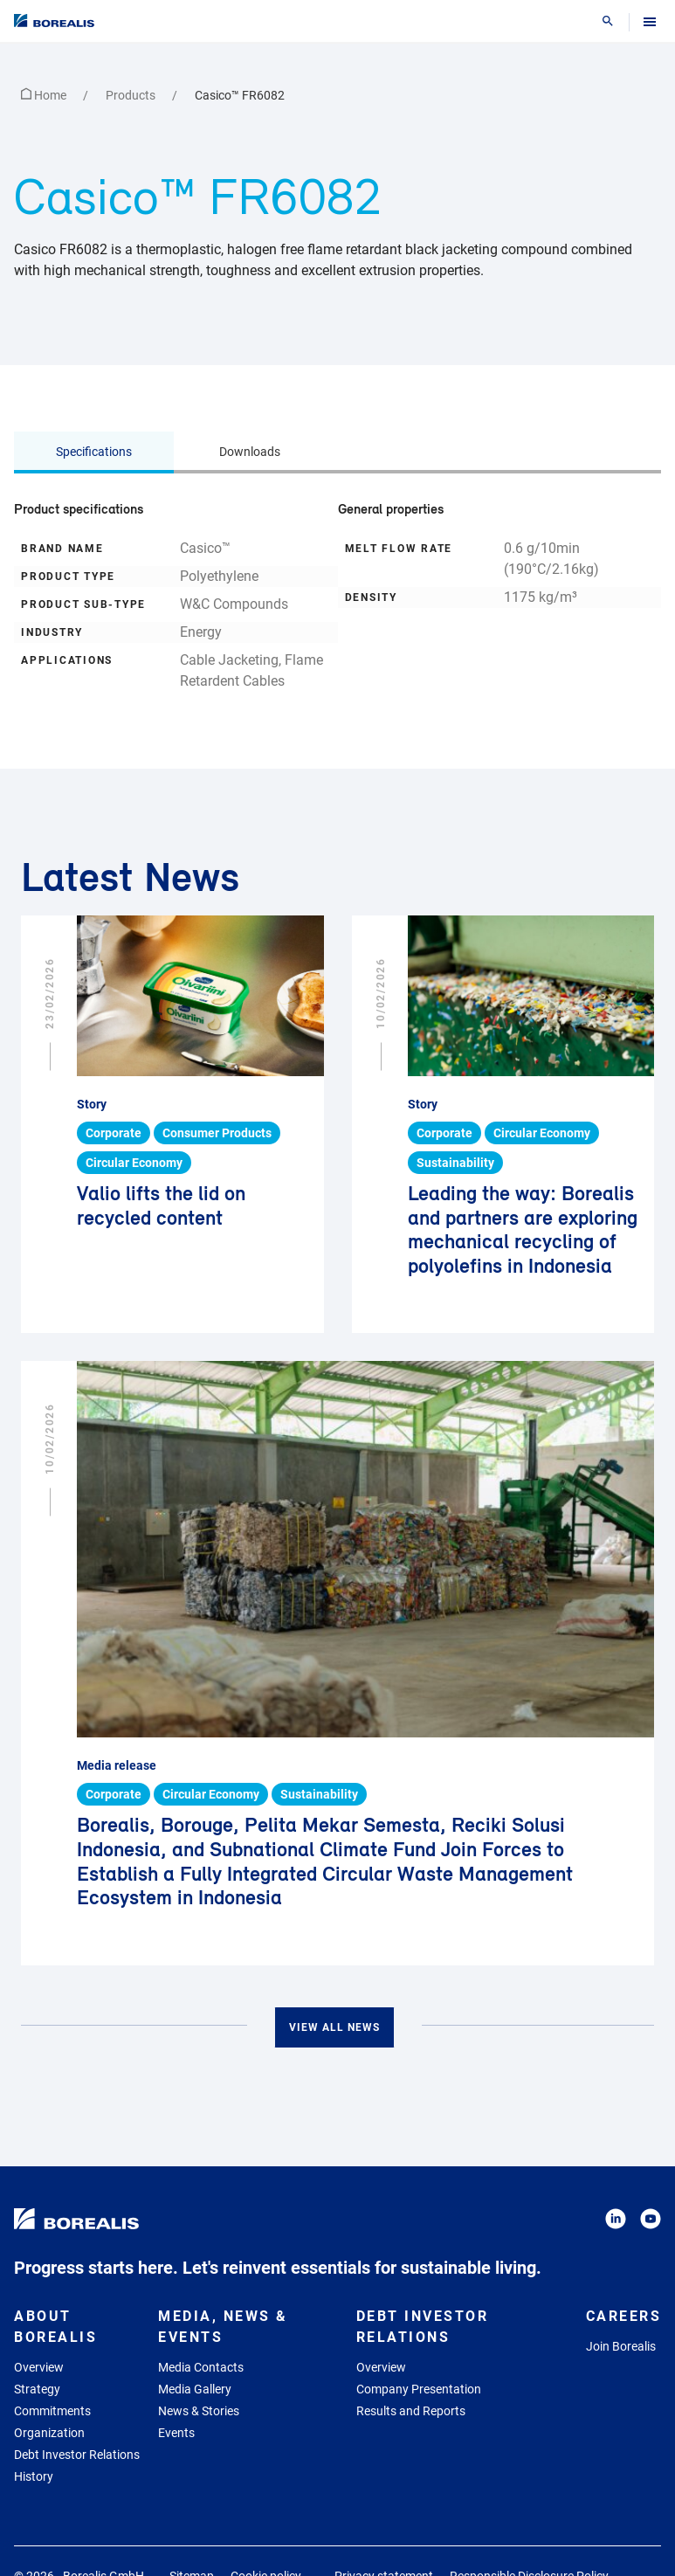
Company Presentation (418, 2389)
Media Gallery (194, 2389)
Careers (624, 2316)
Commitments (52, 2411)
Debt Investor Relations (77, 2455)
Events (176, 2433)
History (33, 2476)
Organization (49, 2433)
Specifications (94, 452)
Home (45, 95)
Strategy (37, 2389)
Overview (39, 2367)
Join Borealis (621, 2346)
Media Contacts (201, 2367)
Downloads (249, 452)
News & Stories (198, 2411)
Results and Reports (410, 2411)
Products (132, 95)
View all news (334, 2027)
